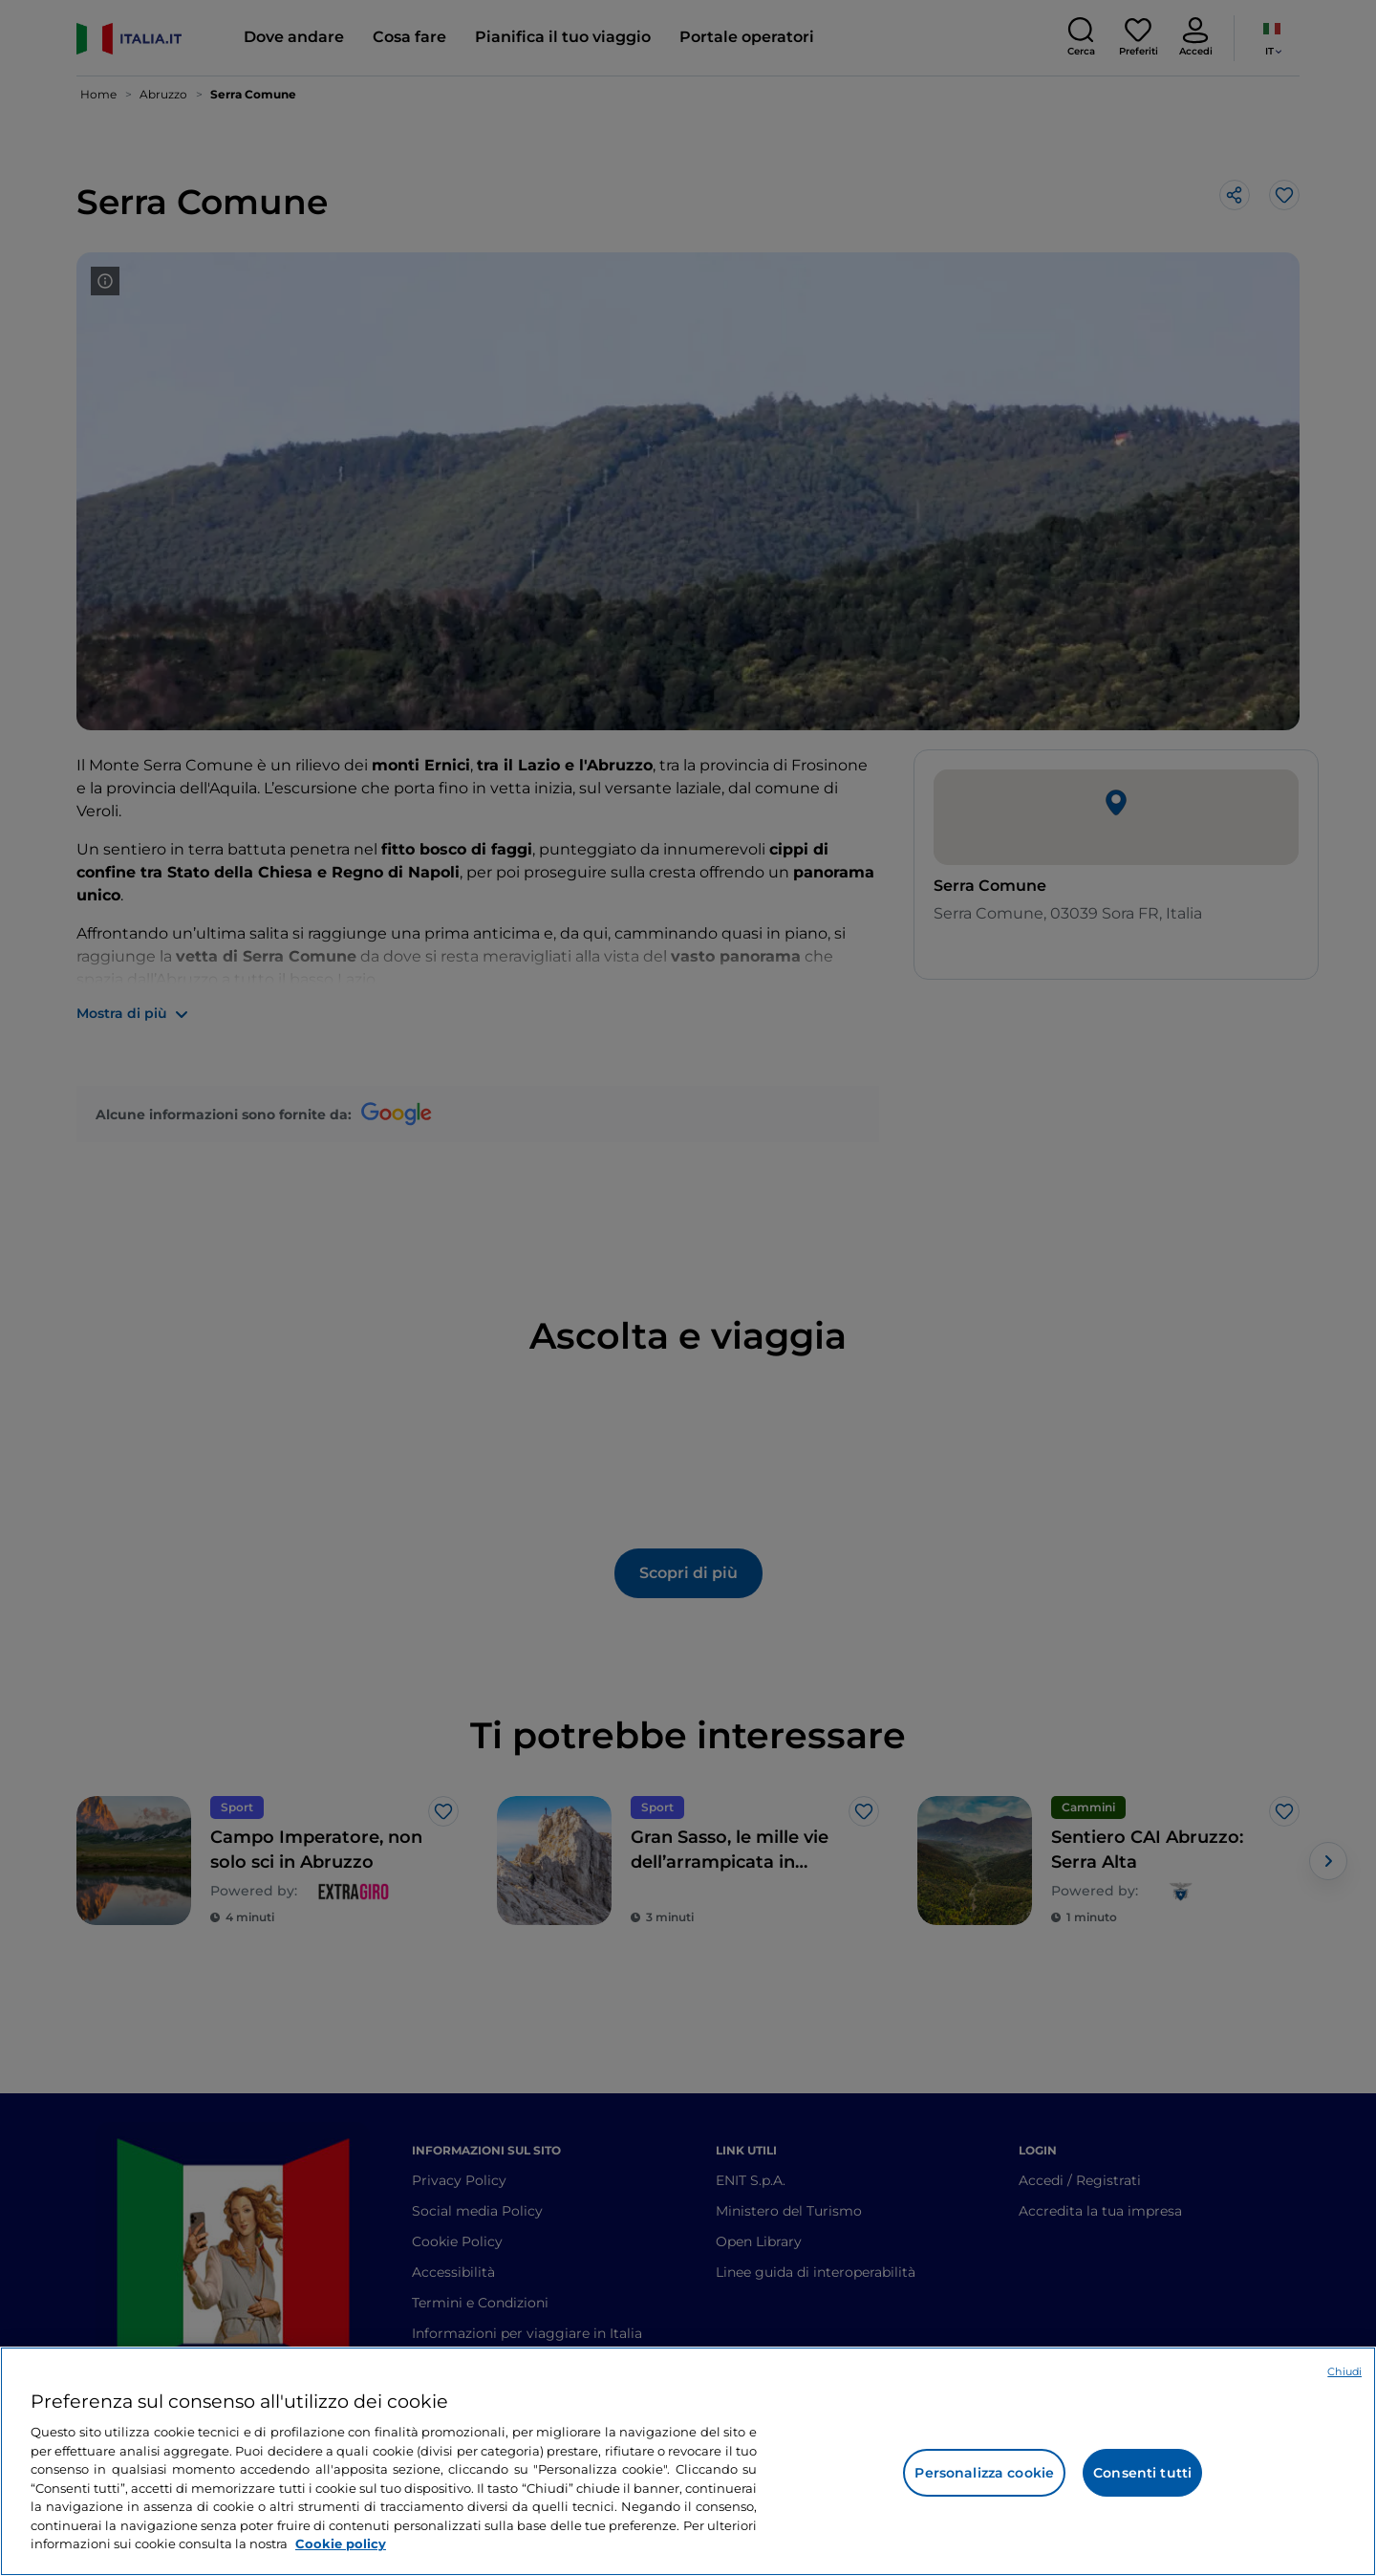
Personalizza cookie (984, 2472)
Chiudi (1344, 2371)
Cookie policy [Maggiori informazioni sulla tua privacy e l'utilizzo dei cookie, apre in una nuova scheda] (340, 2543)
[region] (688, 2461)
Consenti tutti (1142, 2472)
